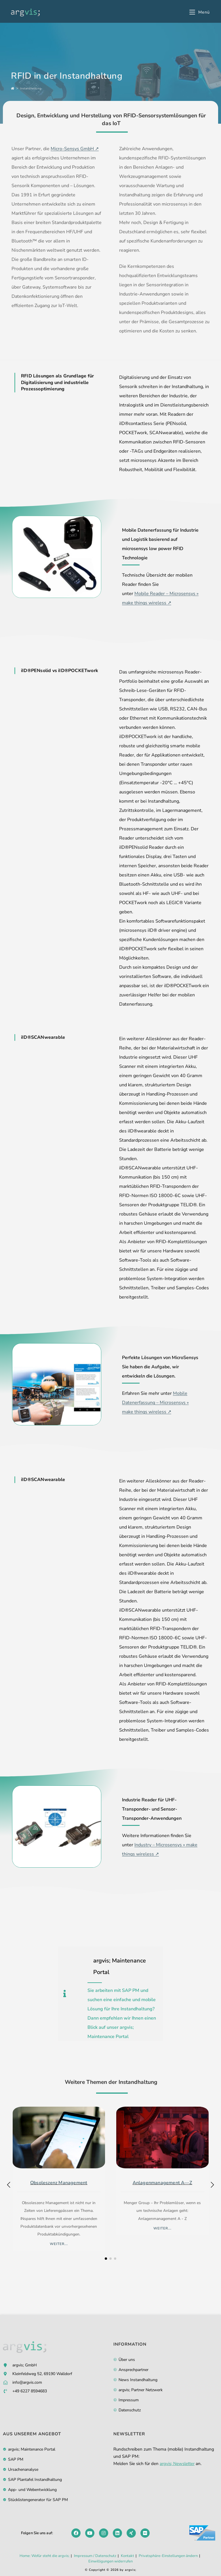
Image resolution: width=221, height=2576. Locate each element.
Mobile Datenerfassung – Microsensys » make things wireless (155, 1402)
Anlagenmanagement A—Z (162, 2183)
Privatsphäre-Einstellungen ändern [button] (168, 2555)
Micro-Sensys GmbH (72, 149)
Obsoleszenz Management (58, 2183)
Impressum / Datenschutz (95, 2555)
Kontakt (127, 2555)
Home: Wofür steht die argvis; (44, 2555)
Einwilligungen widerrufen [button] (110, 2561)
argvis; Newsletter (177, 2463)
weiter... (59, 2244)
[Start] (12, 88)
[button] (212, 2185)
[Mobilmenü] (199, 12)
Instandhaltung (31, 88)
